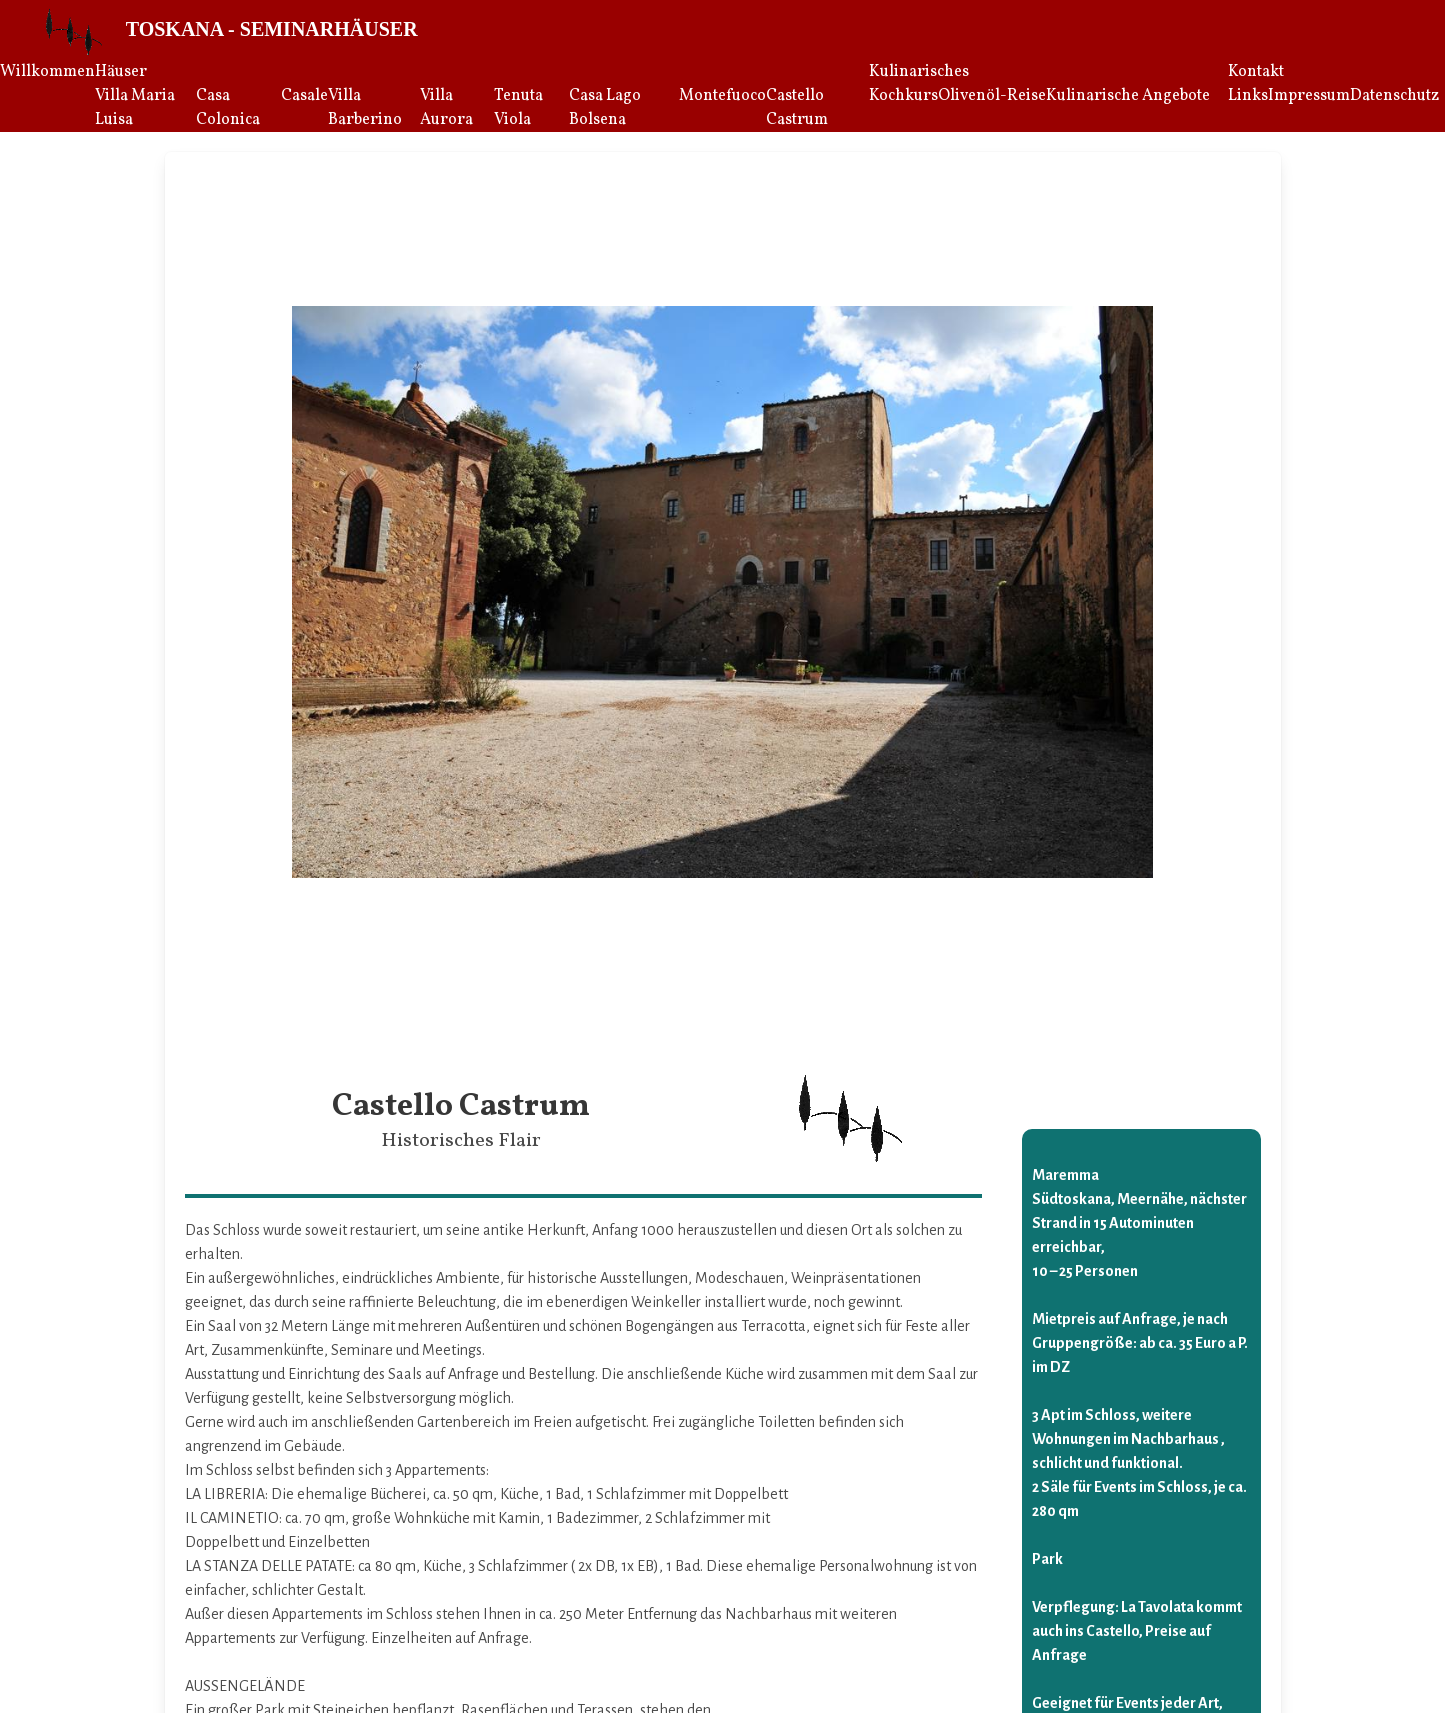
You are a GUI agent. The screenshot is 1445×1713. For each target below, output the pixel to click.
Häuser (121, 72)
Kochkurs (903, 96)
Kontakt (1256, 72)
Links (1248, 96)
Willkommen (47, 72)
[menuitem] (47, 96)
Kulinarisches (919, 72)
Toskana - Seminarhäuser (272, 29)
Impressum (1309, 96)
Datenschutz (1394, 96)
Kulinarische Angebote (1128, 96)
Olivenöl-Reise (992, 96)
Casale (304, 96)
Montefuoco (722, 96)
